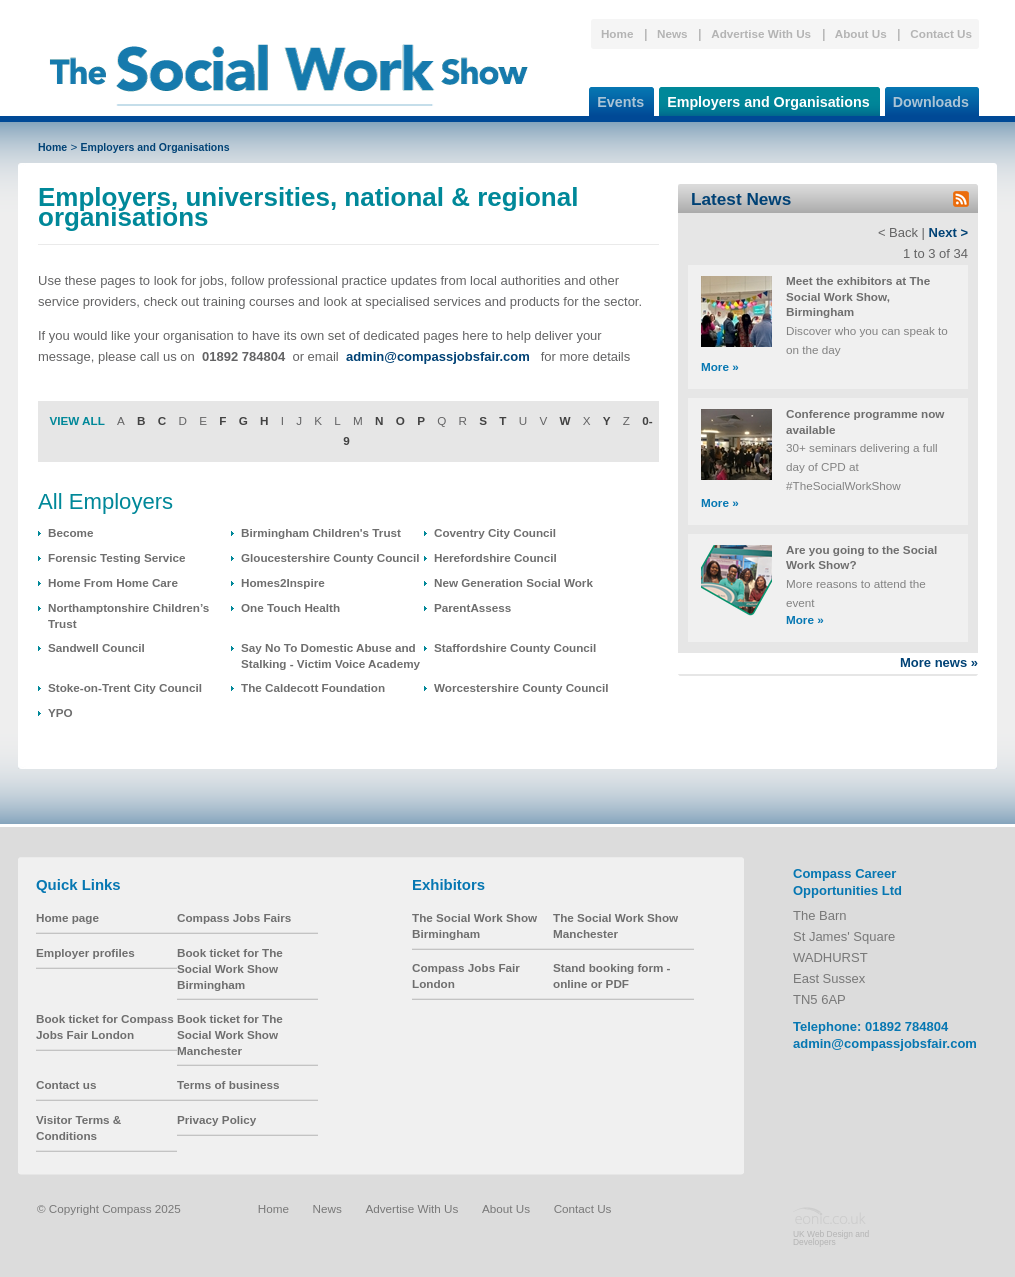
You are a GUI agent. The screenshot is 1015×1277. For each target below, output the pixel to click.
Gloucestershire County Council (330, 557)
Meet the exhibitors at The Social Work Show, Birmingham (858, 296)
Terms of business (228, 1084)
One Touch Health (290, 607)
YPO (60, 712)
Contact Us (941, 33)
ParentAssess (472, 607)
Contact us (66, 1084)
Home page (67, 917)
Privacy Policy (216, 1119)
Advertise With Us (761, 33)
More (720, 366)
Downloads (927, 98)
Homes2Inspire (283, 582)
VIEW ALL (76, 420)
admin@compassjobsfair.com (885, 1043)
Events (616, 98)
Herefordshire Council (495, 557)
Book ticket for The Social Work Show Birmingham (230, 968)
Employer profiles (85, 952)
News (672, 33)
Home (617, 33)
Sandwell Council (96, 647)
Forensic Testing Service (117, 557)
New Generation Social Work (513, 582)
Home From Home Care (113, 582)
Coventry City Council (495, 532)
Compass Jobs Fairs (234, 917)
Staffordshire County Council (515, 647)
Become (70, 532)
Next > (948, 232)
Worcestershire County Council (521, 687)
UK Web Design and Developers (831, 1238)
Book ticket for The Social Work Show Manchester (230, 1034)
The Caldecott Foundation (313, 687)
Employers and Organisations (764, 98)
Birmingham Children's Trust (321, 532)
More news (939, 662)
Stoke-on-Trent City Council (125, 687)
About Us (861, 33)
